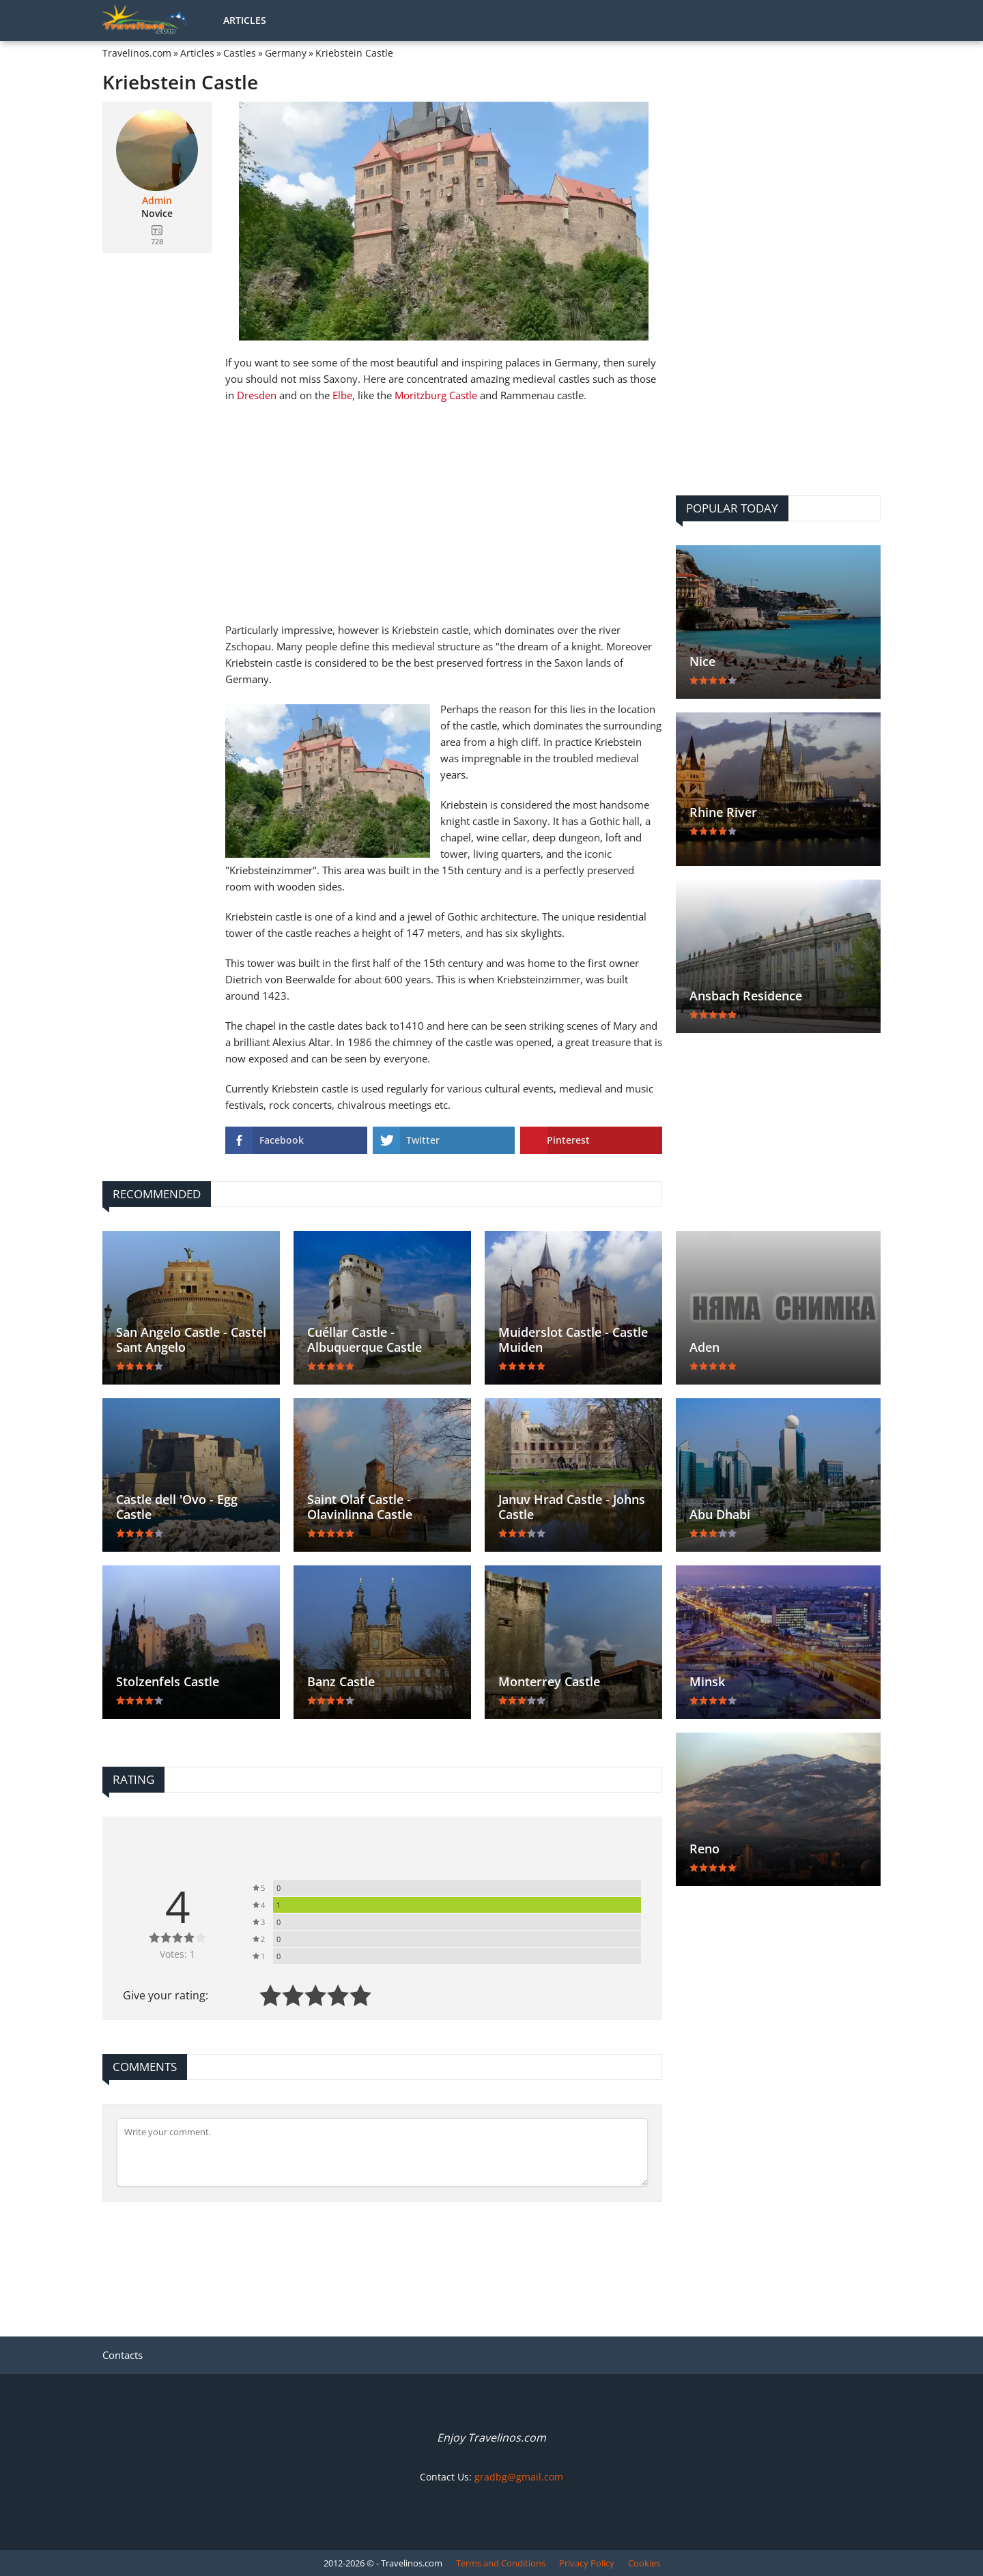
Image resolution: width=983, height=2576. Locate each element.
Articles (244, 20)
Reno (704, 1848)
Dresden (256, 395)
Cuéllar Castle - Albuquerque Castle (364, 1340)
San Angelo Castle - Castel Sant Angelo (191, 1340)
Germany (286, 53)
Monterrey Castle (549, 1681)
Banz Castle (341, 1681)
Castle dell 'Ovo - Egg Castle (177, 1507)
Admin (157, 200)
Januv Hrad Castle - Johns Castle (571, 1507)
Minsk (707, 1681)
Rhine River (723, 812)
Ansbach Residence (745, 995)
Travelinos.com (136, 53)
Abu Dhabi (719, 1514)
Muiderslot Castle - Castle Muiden (573, 1340)
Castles (239, 53)
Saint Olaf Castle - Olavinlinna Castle (359, 1507)
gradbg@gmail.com (518, 2476)
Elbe (342, 395)
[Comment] (382, 2152)
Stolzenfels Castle (167, 1681)
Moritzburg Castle (436, 395)
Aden (704, 1347)
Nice (702, 661)
